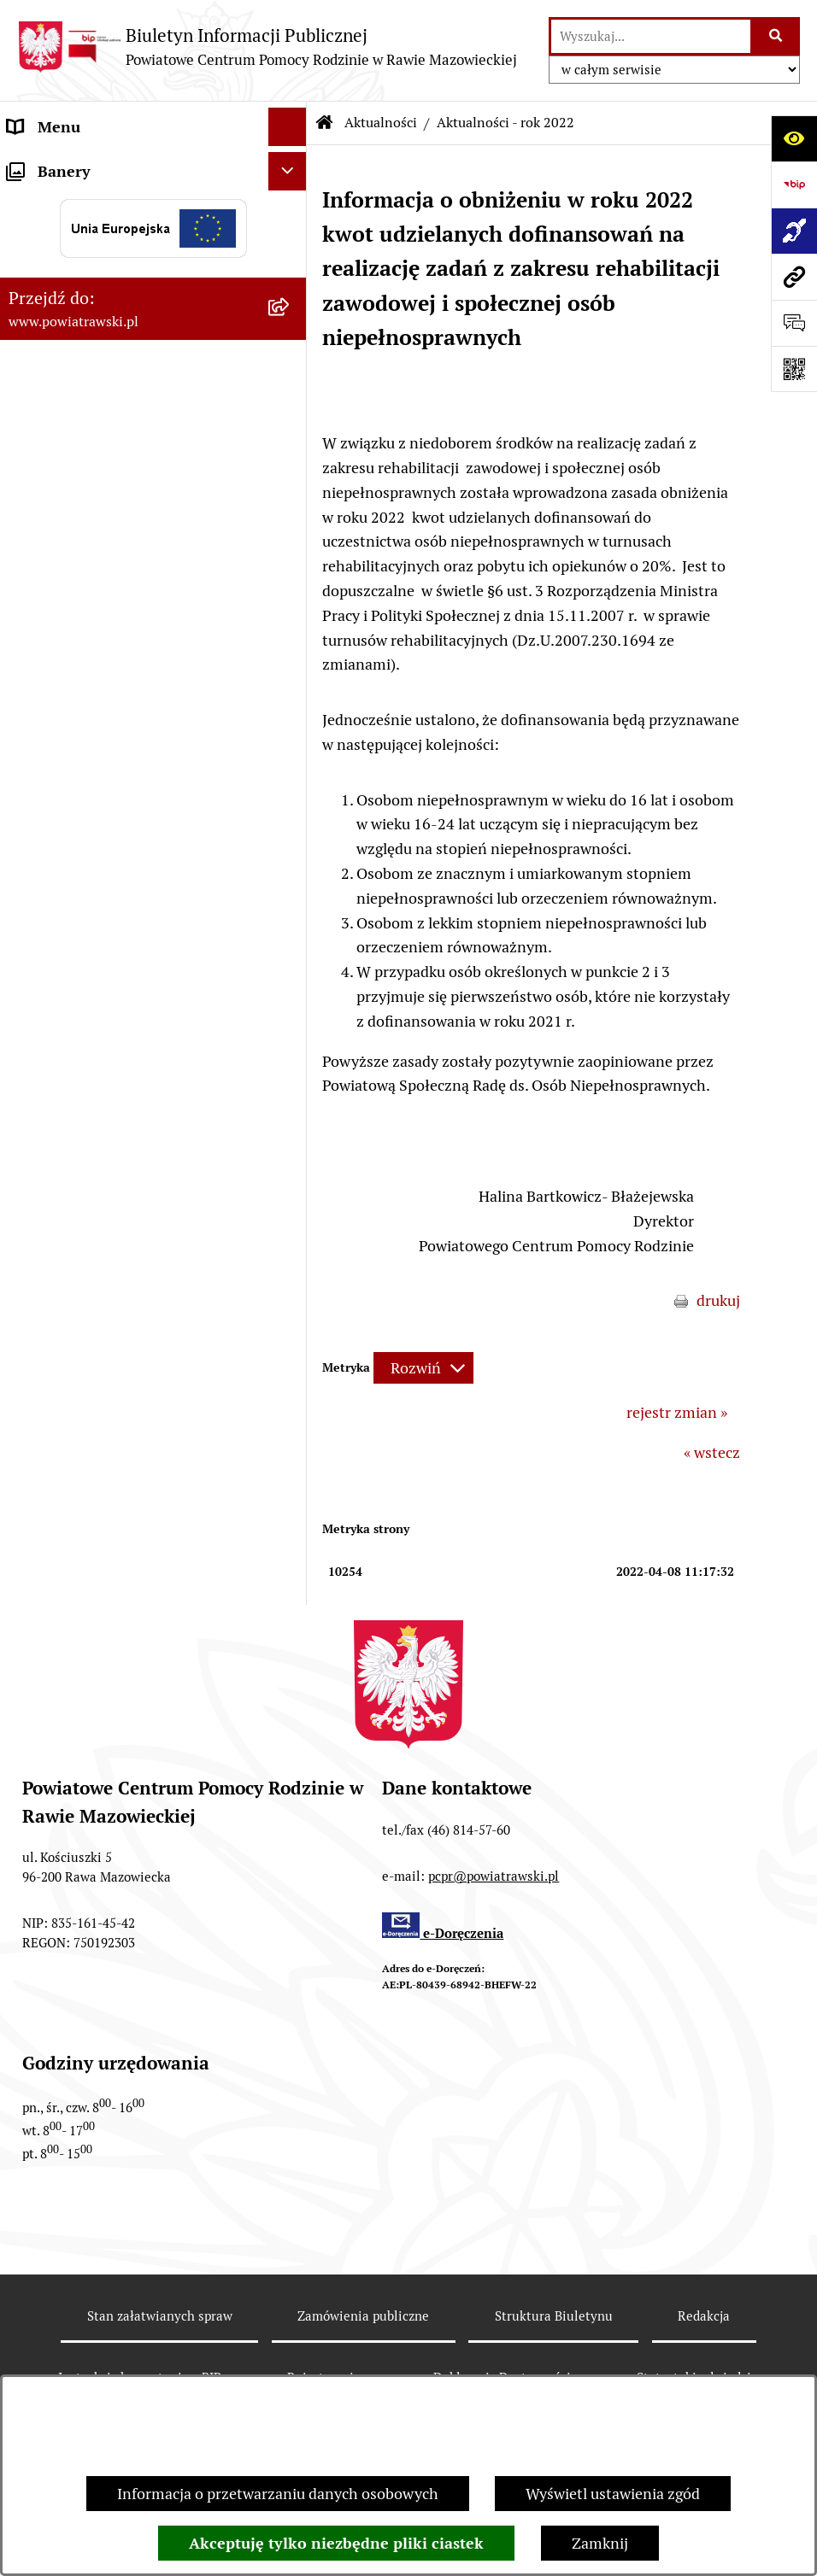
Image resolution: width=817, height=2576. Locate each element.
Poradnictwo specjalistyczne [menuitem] (103, 573)
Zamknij (600, 2543)
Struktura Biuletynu (554, 2316)
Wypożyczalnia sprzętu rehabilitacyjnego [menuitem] (86, 484)
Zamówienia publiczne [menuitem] (84, 357)
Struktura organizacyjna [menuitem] (89, 242)
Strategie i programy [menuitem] (77, 280)
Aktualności (380, 123)
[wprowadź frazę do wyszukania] (651, 36)
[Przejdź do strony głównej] (267, 46)
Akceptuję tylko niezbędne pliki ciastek (336, 2543)
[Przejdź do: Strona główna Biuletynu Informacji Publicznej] (324, 123)
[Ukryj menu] (287, 127)
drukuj (718, 1300)
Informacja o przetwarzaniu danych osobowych (277, 2493)
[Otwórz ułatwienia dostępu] (794, 138)
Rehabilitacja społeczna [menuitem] (88, 534)
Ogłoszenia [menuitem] (46, 319)
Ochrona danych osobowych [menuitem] (104, 649)
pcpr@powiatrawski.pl (493, 1876)
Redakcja (704, 2316)
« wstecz (712, 1452)
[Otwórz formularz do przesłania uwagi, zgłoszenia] (794, 323)
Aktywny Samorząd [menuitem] (74, 396)
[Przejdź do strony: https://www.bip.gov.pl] (794, 184)
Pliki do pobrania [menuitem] (65, 611)
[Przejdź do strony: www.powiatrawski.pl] (794, 277)
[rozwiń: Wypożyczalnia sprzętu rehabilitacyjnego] (291, 473)
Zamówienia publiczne (363, 2316)
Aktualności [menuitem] (48, 434)
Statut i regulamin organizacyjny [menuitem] (118, 204)
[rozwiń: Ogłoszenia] (291, 319)
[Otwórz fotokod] (794, 369)
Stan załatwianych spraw (159, 2316)
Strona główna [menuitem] (57, 165)
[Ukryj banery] (287, 694)
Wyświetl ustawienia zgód (613, 2493)
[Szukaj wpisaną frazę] (776, 36)
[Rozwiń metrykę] (423, 1368)
